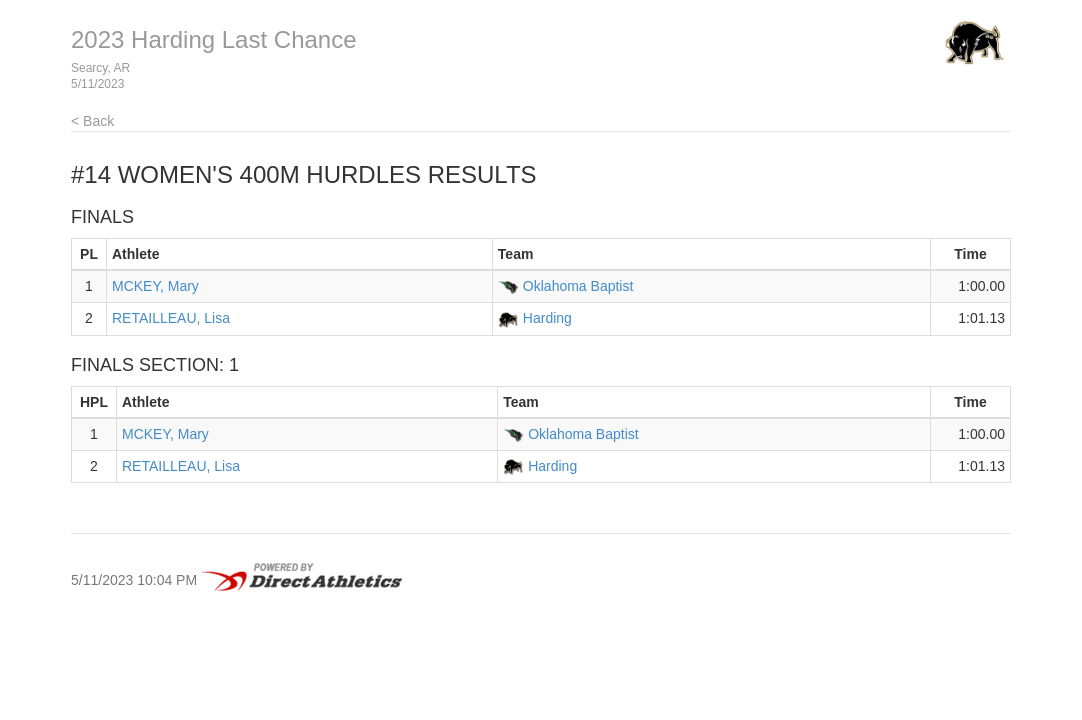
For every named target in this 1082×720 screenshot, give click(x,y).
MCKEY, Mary (155, 286)
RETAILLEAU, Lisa (171, 318)
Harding (547, 318)
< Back (92, 121)
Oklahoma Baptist (578, 286)
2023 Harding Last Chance (214, 39)
